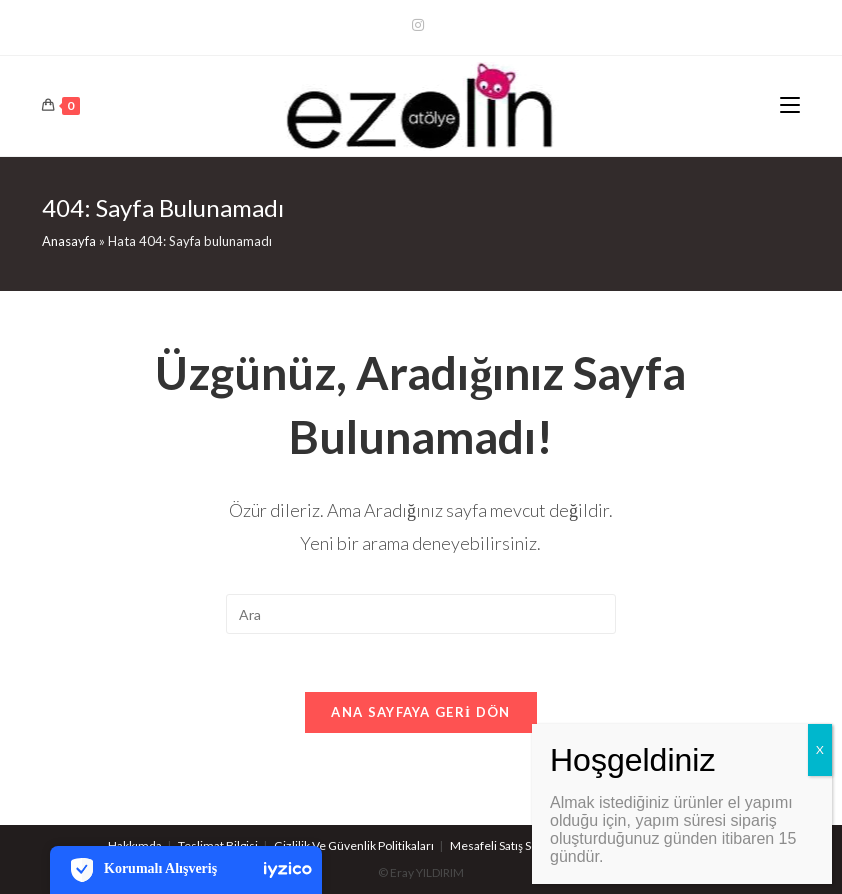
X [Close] (820, 749)
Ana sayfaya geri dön (420, 714)
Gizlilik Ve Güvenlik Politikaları (354, 845)
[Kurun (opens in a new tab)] (421, 25)
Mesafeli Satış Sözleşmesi (517, 845)
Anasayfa (69, 241)
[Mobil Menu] (790, 106)
